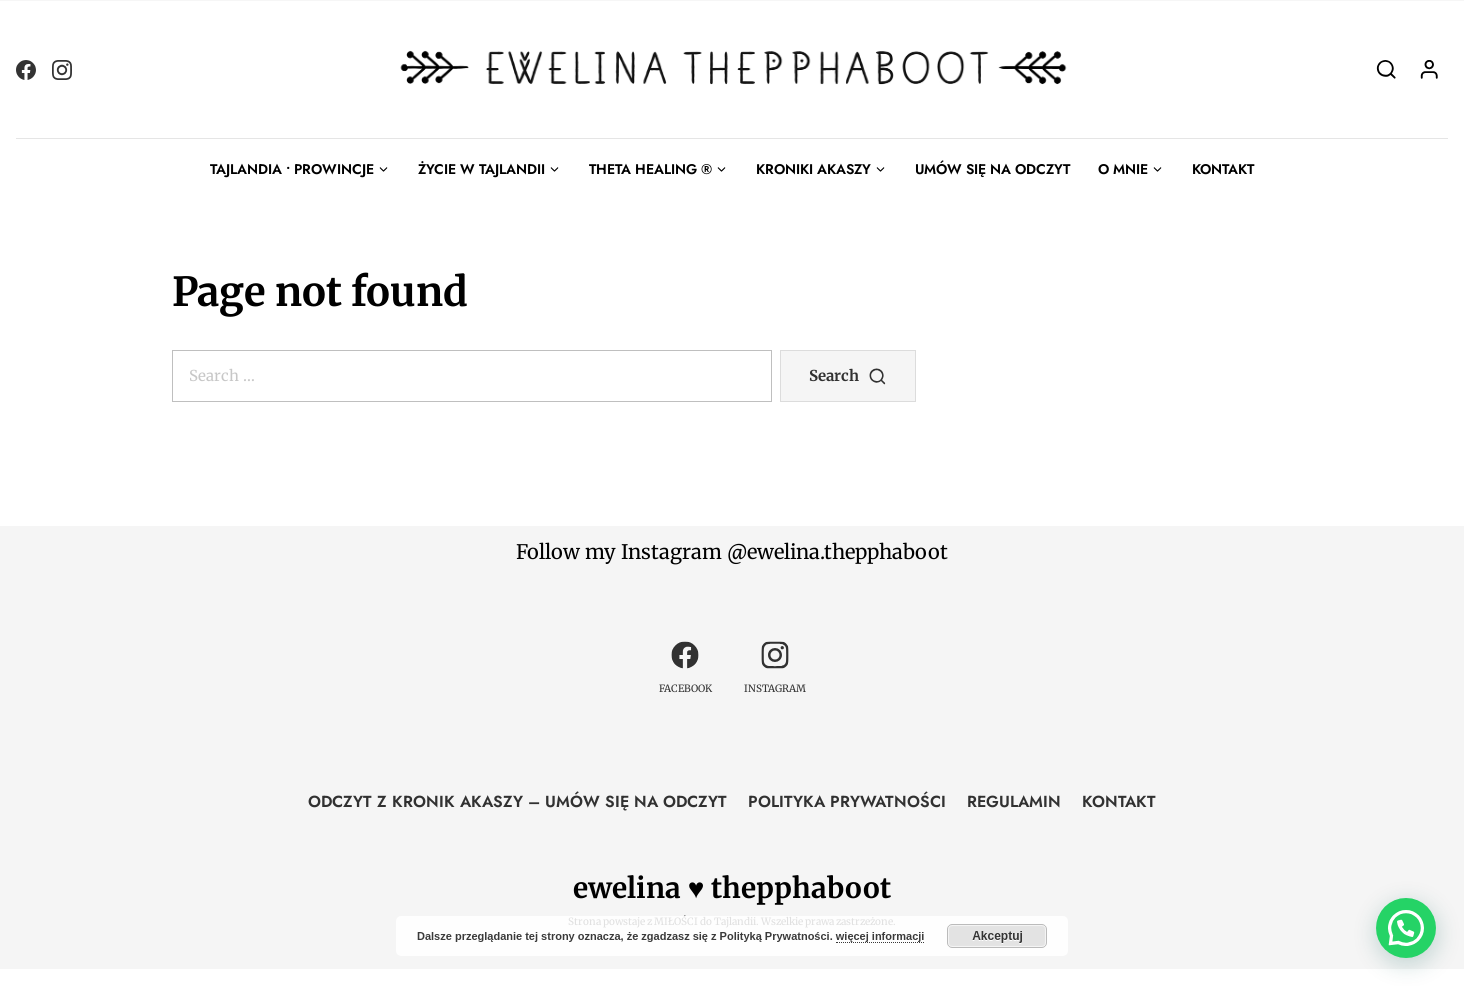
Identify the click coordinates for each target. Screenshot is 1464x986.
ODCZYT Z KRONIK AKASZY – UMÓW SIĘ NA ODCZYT (517, 801)
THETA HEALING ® (650, 169)
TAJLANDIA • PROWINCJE (292, 169)
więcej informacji (880, 936)
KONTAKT (1223, 169)
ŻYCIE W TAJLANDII (481, 169)
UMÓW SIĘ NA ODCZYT (992, 169)
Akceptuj (997, 936)
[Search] (1386, 68)
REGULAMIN (1014, 801)
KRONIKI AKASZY (813, 169)
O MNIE (1123, 169)
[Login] (1429, 68)
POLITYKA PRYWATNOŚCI (847, 801)
